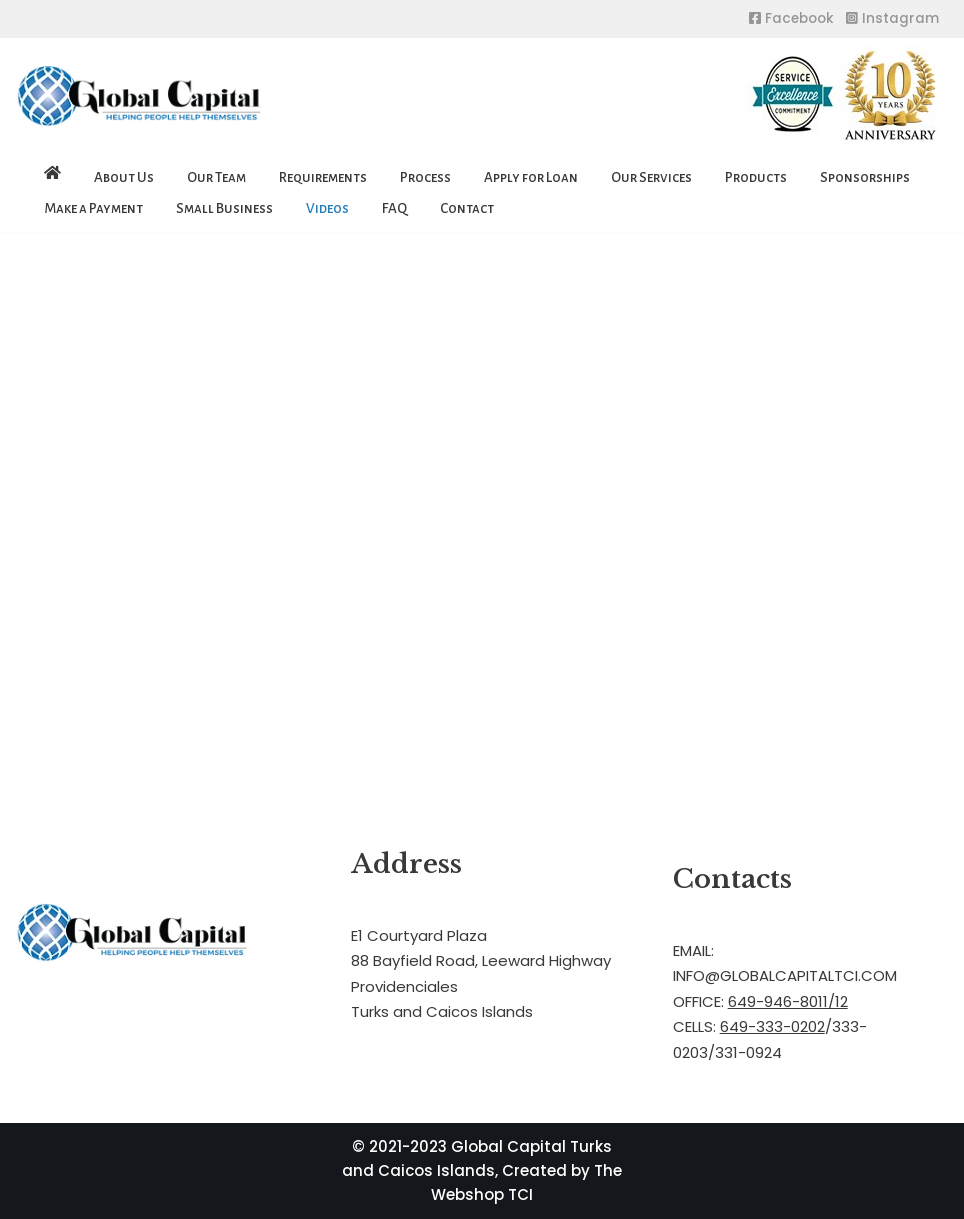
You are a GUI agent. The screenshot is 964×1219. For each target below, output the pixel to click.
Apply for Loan (531, 177)
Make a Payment (93, 208)
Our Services (651, 177)
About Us (124, 177)
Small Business (224, 208)
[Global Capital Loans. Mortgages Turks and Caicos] (140, 96)
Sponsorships (865, 177)
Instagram (892, 18)
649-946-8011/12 (788, 1001)
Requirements (323, 177)
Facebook (791, 18)
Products (756, 177)
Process (425, 177)
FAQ (394, 208)
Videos (327, 208)
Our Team (216, 177)
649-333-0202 (772, 1026)
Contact (467, 208)
